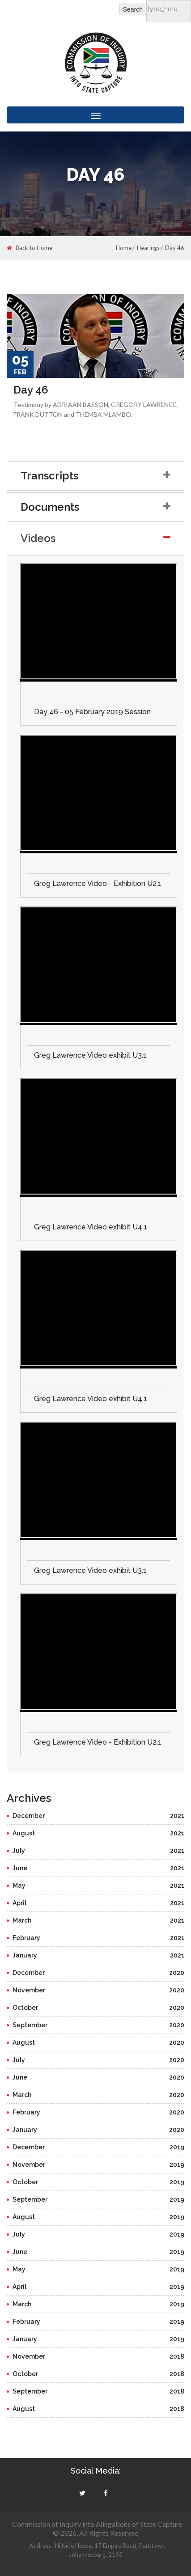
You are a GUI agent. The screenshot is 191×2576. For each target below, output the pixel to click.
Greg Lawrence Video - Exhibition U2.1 (97, 883)
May (98, 1885)
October (98, 2007)
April (98, 1903)
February (98, 1938)
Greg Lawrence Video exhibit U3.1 (90, 1055)
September (98, 2025)
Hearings (148, 247)
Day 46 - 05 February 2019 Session (92, 712)
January (98, 1955)
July (98, 1850)
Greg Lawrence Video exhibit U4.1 (90, 1227)
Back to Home (29, 248)
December (98, 1816)
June (98, 1868)
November (98, 1990)
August (98, 1833)
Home (124, 247)
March (98, 1920)
